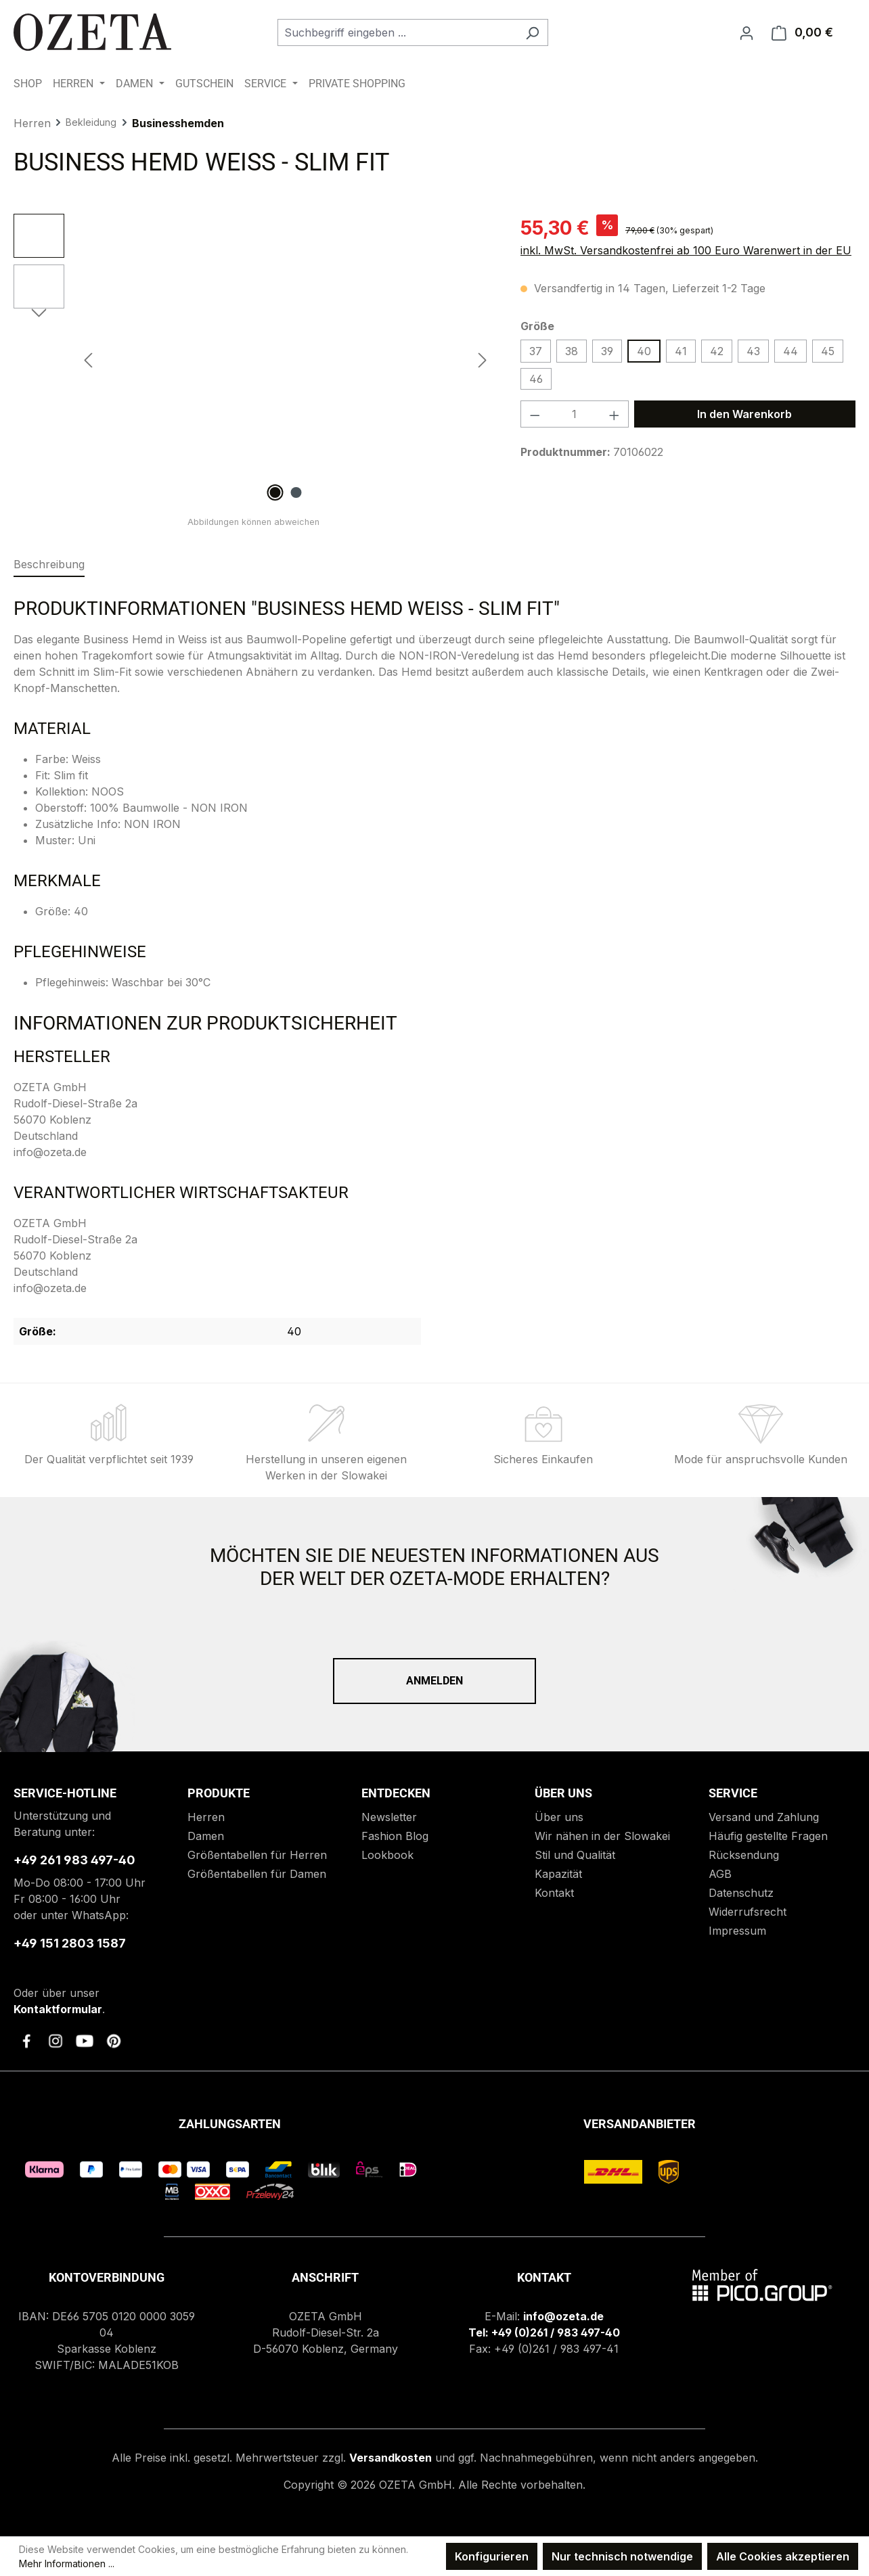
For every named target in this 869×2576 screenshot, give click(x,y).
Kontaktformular (58, 2009)
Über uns (559, 1817)
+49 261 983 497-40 (74, 1860)
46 (536, 379)
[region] (253, 359)
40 (644, 351)
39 (607, 351)
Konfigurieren (492, 2556)
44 (790, 351)
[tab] (49, 565)
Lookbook (387, 1855)
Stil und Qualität (575, 1855)
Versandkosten (390, 2457)
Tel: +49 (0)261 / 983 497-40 (544, 2332)
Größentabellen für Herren (257, 1855)
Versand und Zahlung (764, 1817)
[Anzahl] (575, 414)
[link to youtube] (84, 2041)
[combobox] (397, 32)
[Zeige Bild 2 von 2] (295, 492)
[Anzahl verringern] (534, 414)
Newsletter (389, 1817)
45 (827, 351)
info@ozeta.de (563, 2316)
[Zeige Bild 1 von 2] (274, 492)
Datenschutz (741, 1893)
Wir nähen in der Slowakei (602, 1836)
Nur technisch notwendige (622, 2556)
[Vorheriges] (88, 360)
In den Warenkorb (744, 414)
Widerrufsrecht (747, 1911)
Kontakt (554, 1893)
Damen (205, 1836)
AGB (720, 1874)
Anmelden (434, 1680)
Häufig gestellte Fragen (768, 1836)
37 (535, 351)
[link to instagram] (55, 2041)
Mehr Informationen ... (66, 2563)
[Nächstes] (482, 360)
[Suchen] (532, 32)
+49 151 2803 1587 (70, 1943)
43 (753, 351)
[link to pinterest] (114, 2041)
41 (681, 351)
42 (716, 351)
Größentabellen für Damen (256, 1874)
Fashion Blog (394, 1836)
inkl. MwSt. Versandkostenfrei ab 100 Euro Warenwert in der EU (685, 250)
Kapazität (558, 1874)
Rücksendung (744, 1855)
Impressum (737, 1930)
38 (571, 351)
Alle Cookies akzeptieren (782, 2556)
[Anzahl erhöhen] (614, 414)
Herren (206, 1817)
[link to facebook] (26, 2041)
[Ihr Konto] (746, 32)
